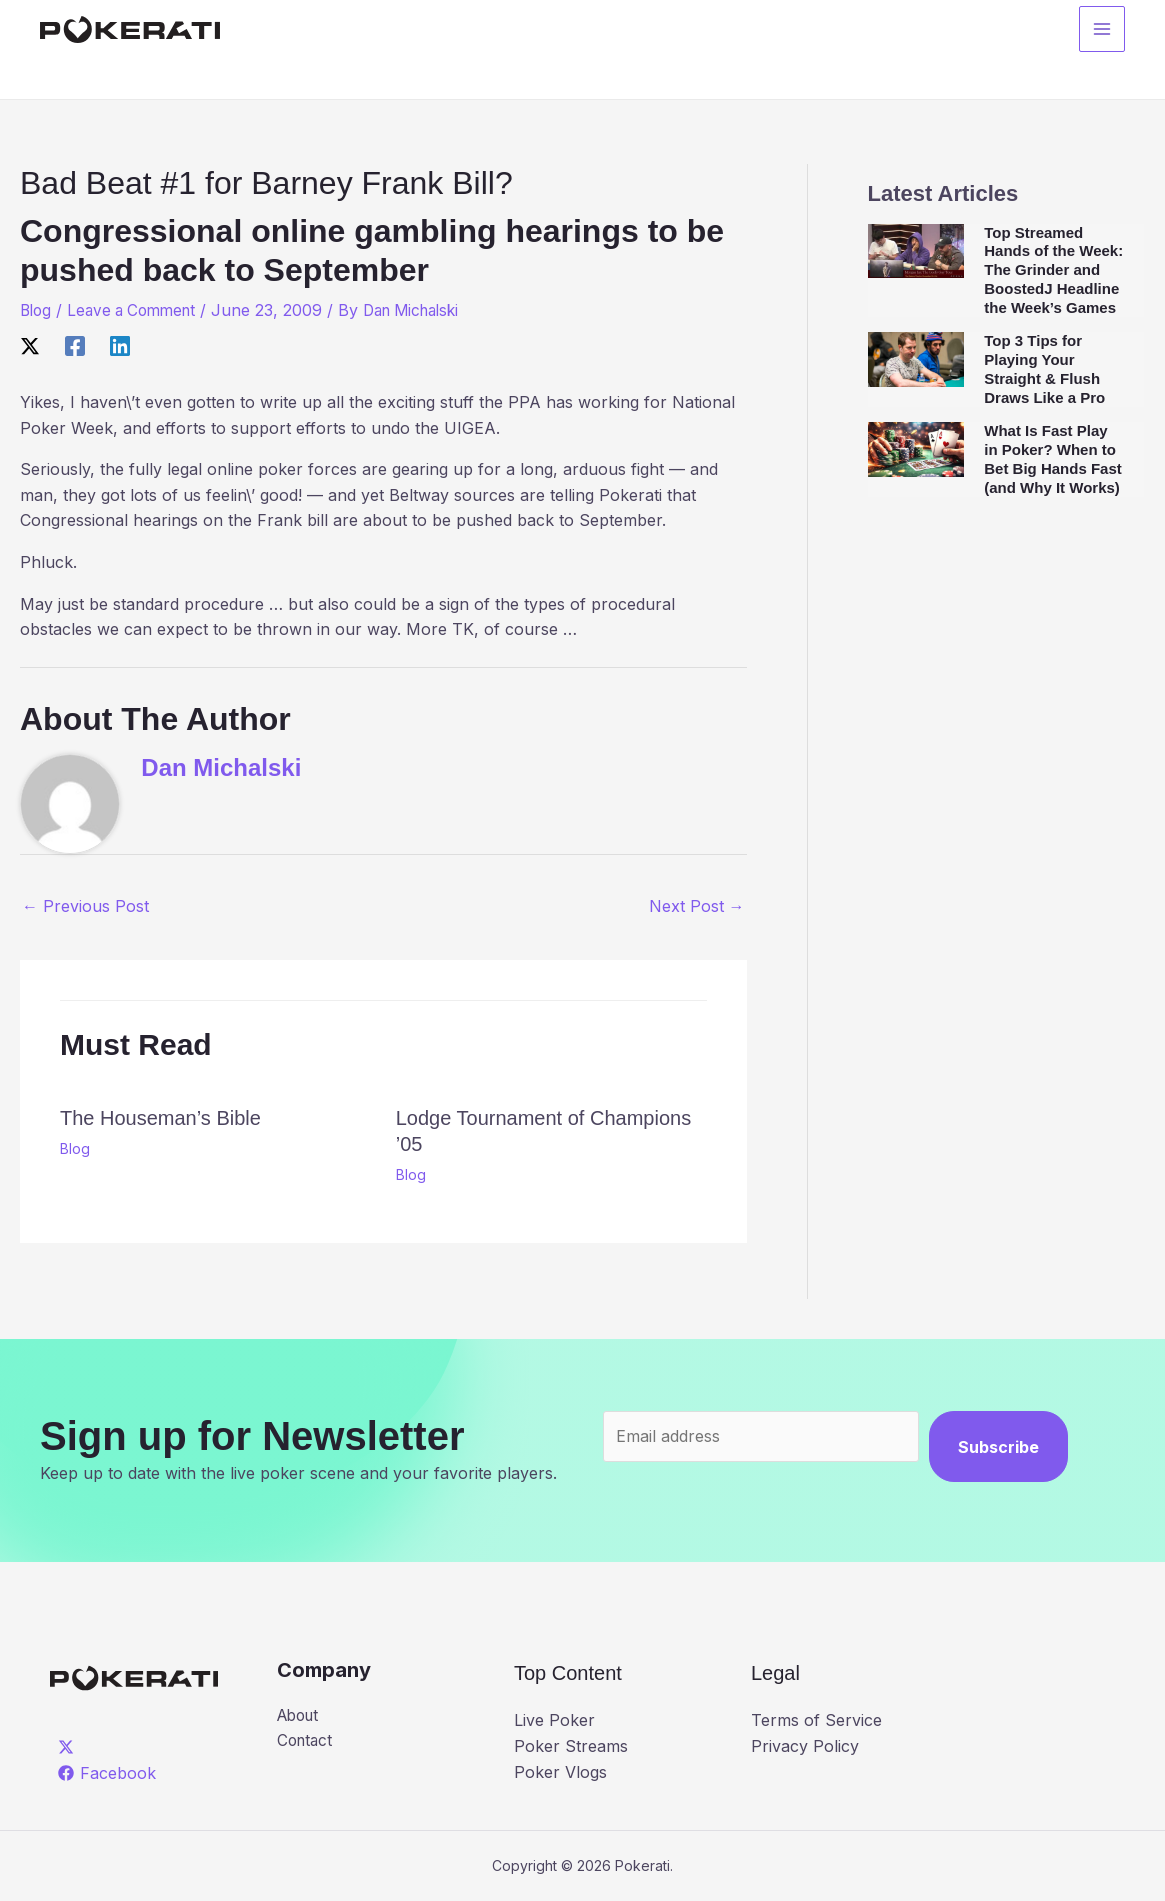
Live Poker (554, 1720)
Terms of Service (816, 1720)
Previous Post (85, 906)
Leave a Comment (138, 310)
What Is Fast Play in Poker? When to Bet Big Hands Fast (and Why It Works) (1053, 458)
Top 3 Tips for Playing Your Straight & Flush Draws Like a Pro (1044, 368)
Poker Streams (571, 1746)
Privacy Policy (805, 1746)
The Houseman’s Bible (160, 1118)
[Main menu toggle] (1102, 31)
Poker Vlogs (560, 1772)
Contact (306, 1742)
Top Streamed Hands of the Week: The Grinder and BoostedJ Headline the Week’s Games (1053, 270)
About (300, 1716)
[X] (30, 345)
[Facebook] (75, 345)
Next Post (697, 906)
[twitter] (69, 1747)
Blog (37, 310)
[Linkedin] (120, 345)
